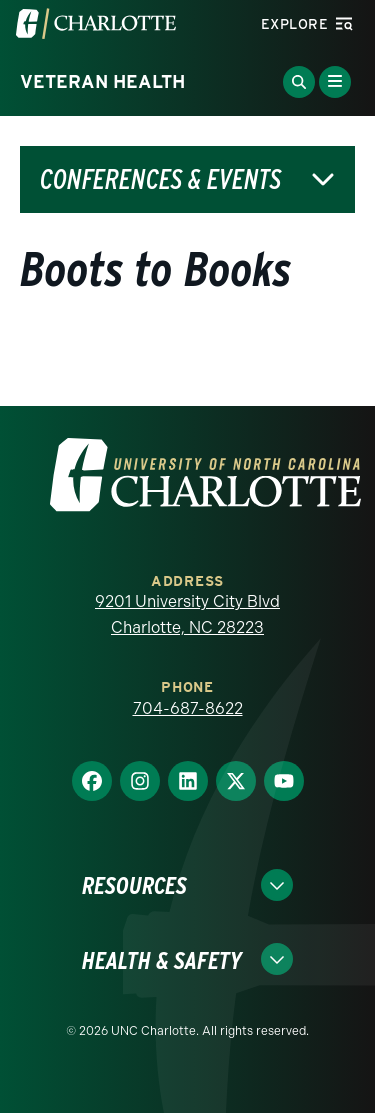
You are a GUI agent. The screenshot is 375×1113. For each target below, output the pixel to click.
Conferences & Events (160, 179)
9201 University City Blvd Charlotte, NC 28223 (187, 614)
